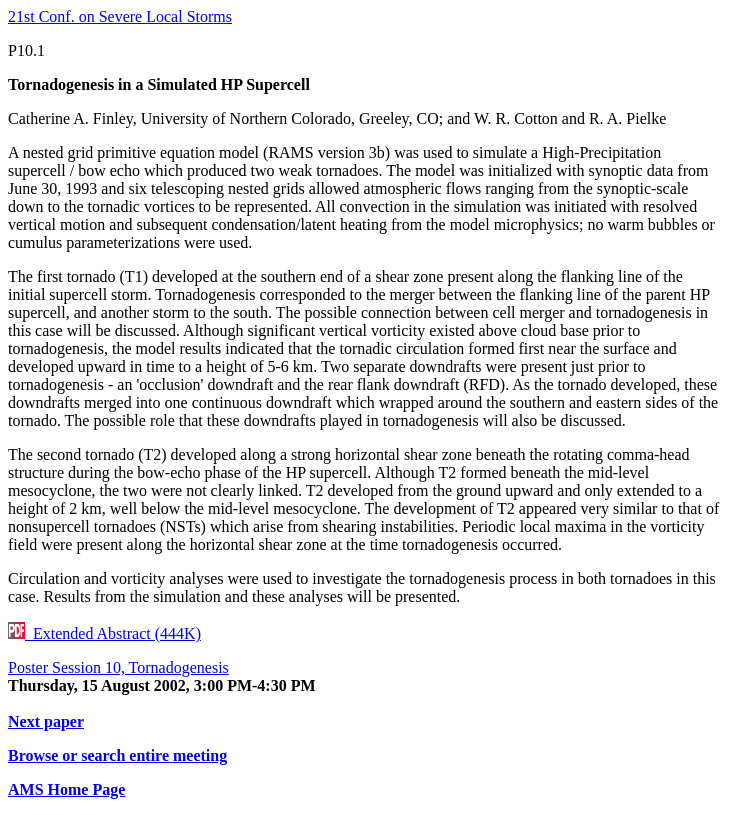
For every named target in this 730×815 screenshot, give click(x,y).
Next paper (46, 721)
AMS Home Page (66, 789)
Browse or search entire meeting (117, 755)
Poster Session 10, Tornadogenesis (118, 667)
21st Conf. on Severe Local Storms (120, 16)
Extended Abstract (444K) (104, 633)
